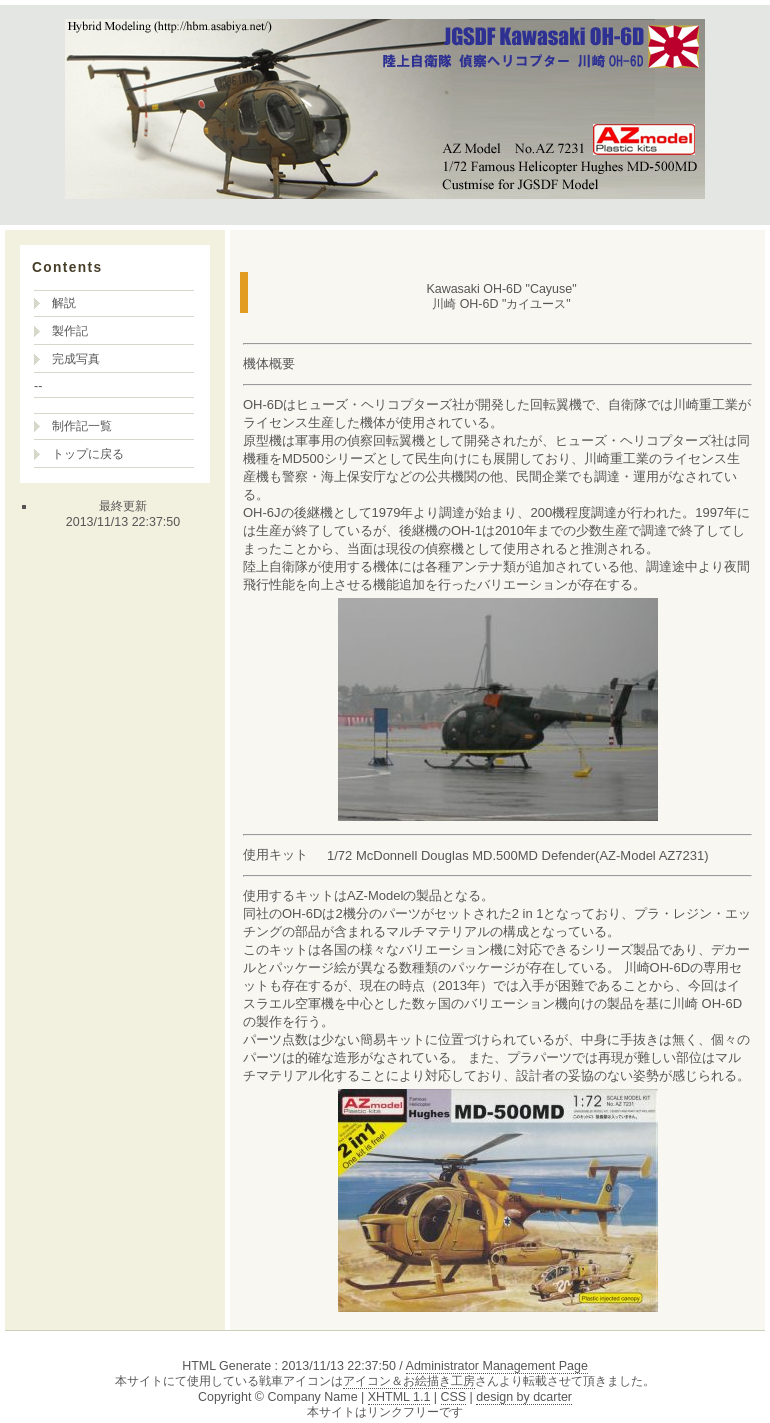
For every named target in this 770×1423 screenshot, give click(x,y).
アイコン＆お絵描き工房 (409, 1381)
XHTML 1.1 (399, 1397)
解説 (64, 303)
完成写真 (76, 359)
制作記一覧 (82, 426)
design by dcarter (524, 1397)
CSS (454, 1397)
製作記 (70, 331)
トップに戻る (88, 454)
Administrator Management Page (497, 1366)
